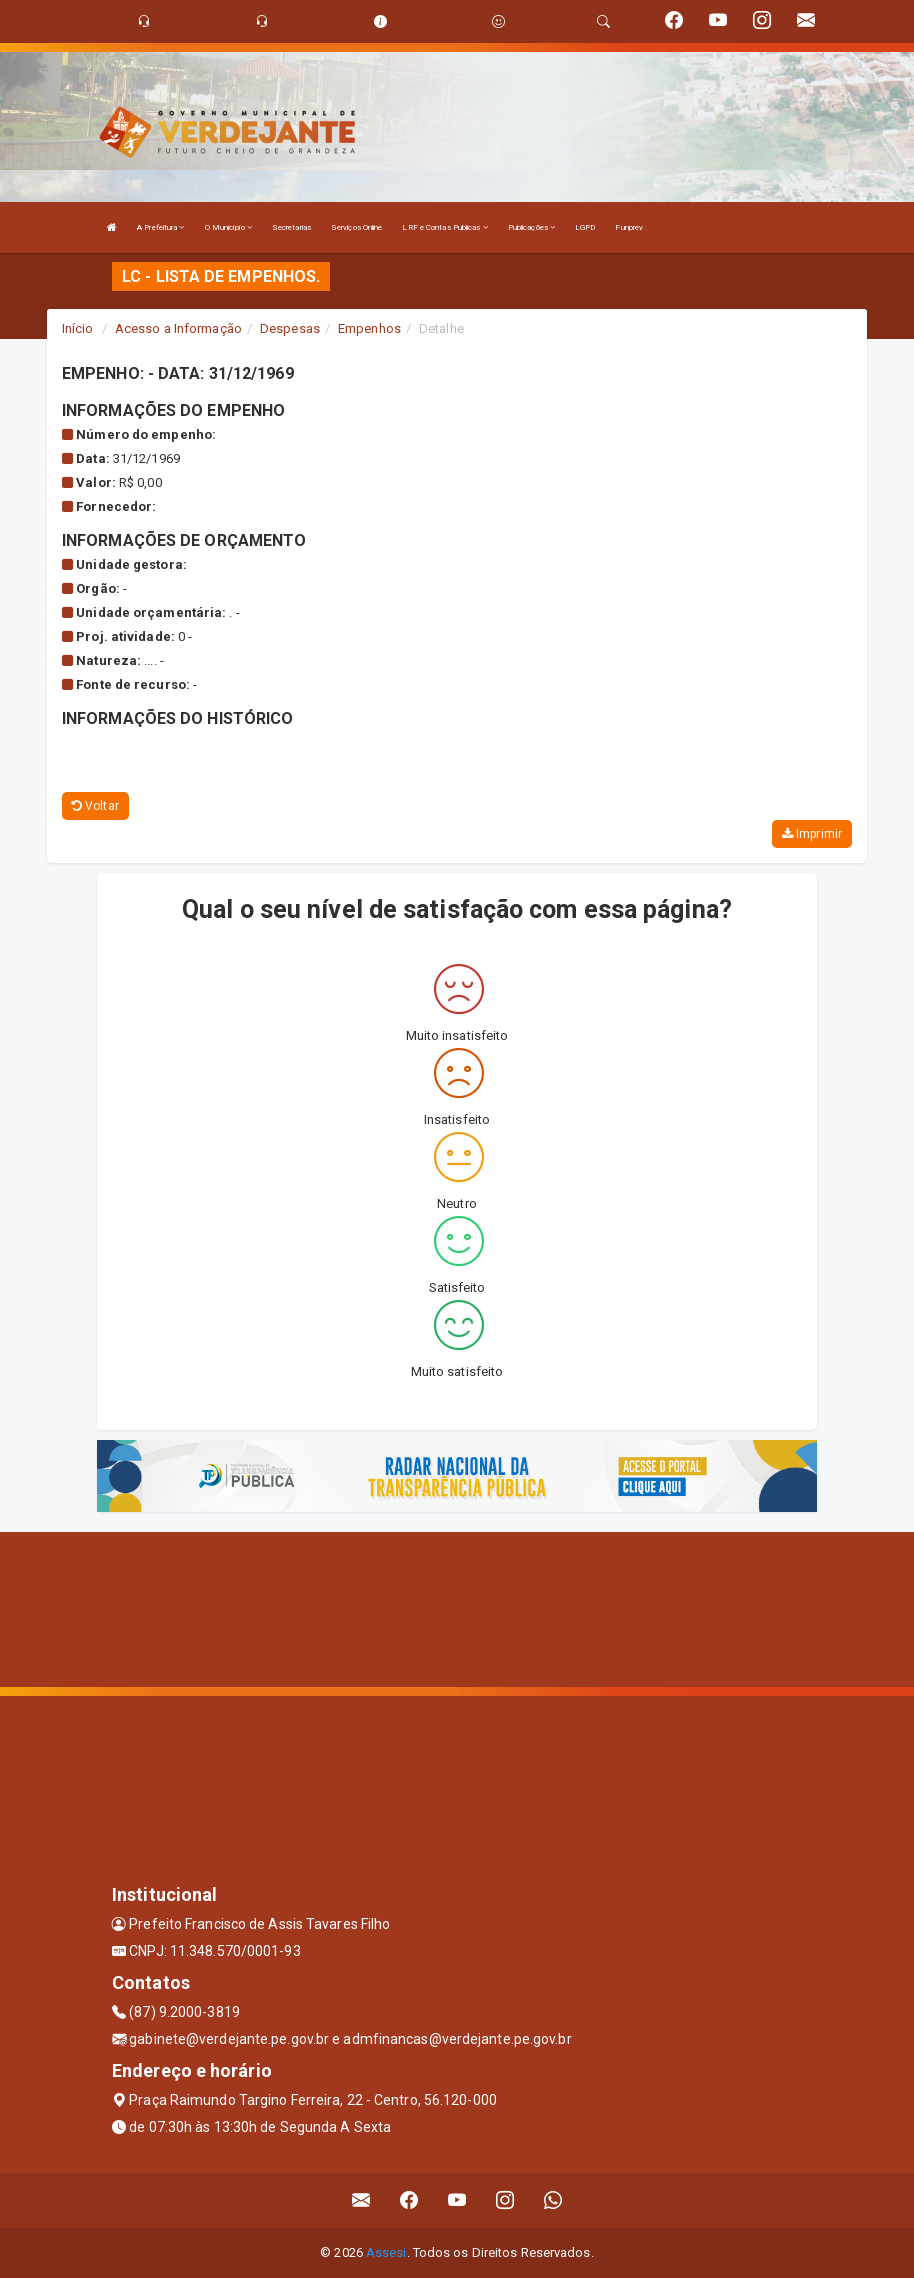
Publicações (531, 227)
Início (78, 328)
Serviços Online (357, 227)
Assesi (386, 2252)
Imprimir (812, 834)
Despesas (290, 328)
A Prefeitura (160, 227)
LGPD (585, 227)
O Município (228, 227)
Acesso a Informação (178, 328)
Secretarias (291, 227)
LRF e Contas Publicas (444, 227)
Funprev (629, 227)
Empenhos (369, 328)
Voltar (95, 806)
